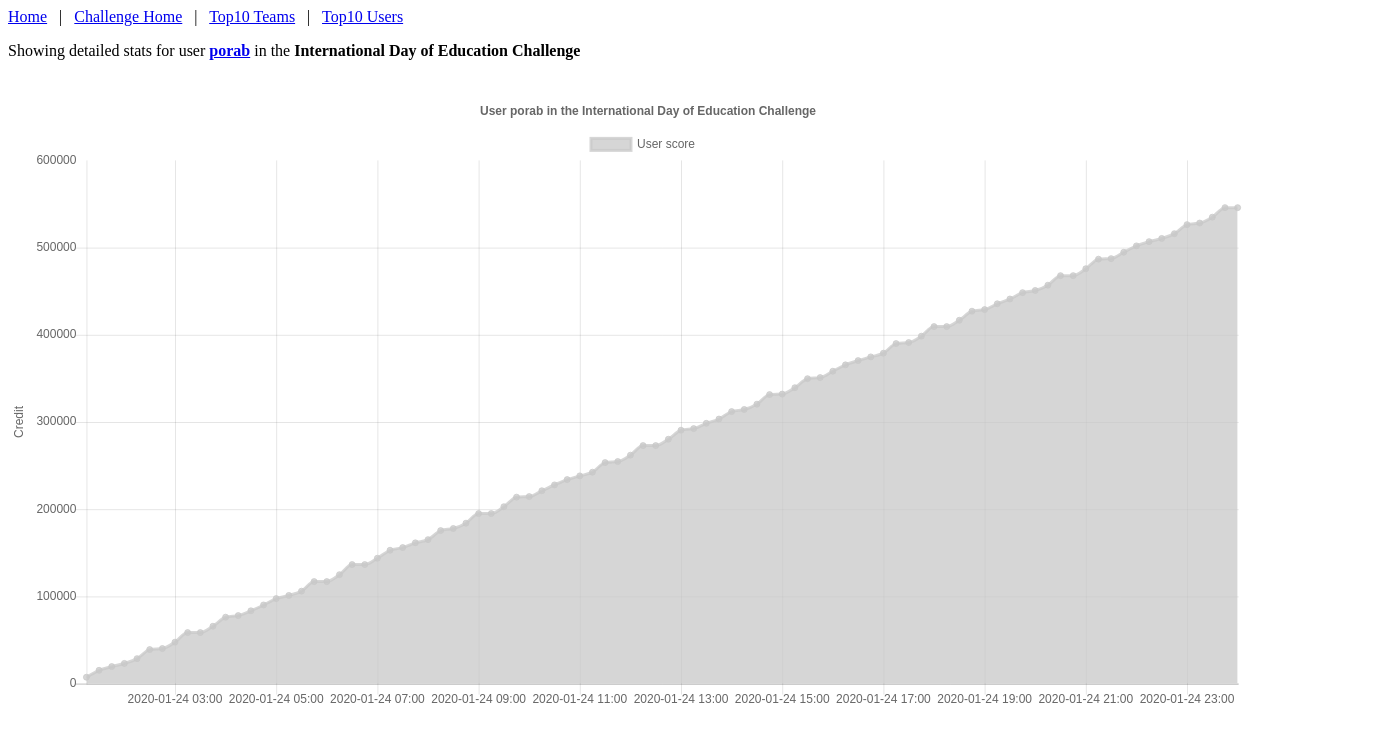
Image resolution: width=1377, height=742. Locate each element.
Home (27, 16)
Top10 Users (362, 16)
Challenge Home (128, 16)
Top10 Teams (252, 16)
